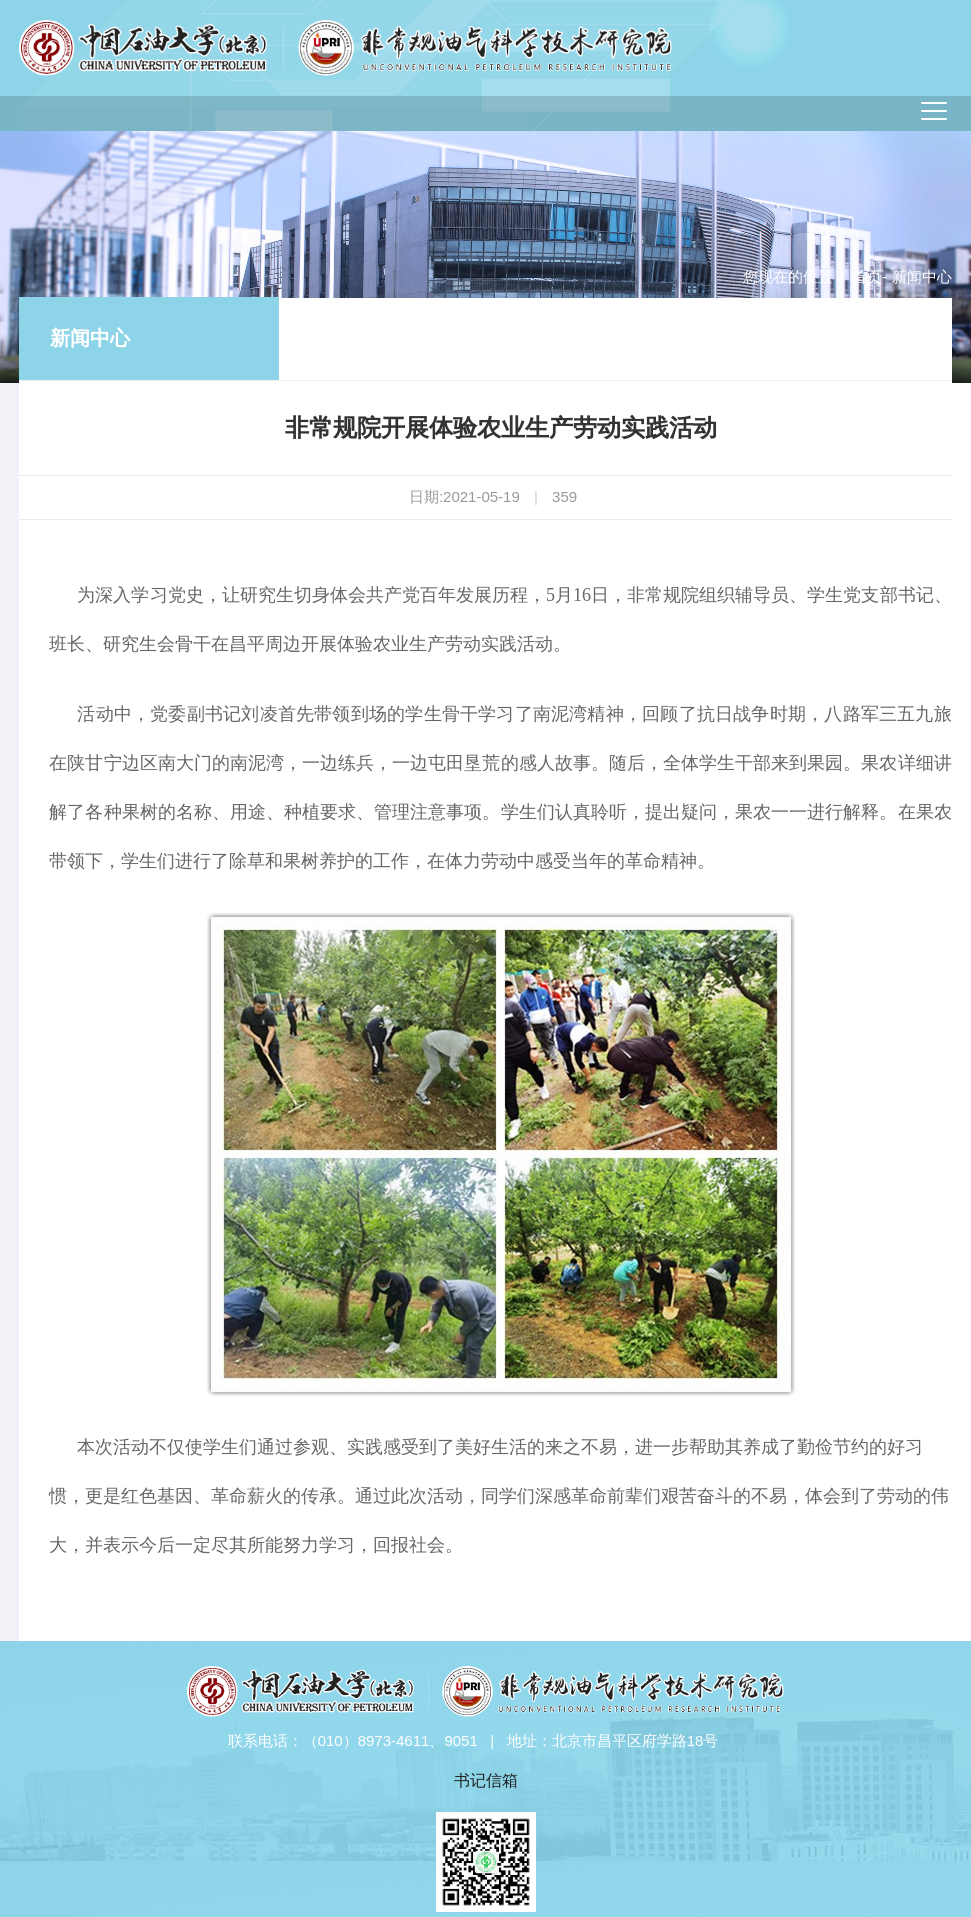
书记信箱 (486, 1780)
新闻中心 (90, 338)
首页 (867, 276)
